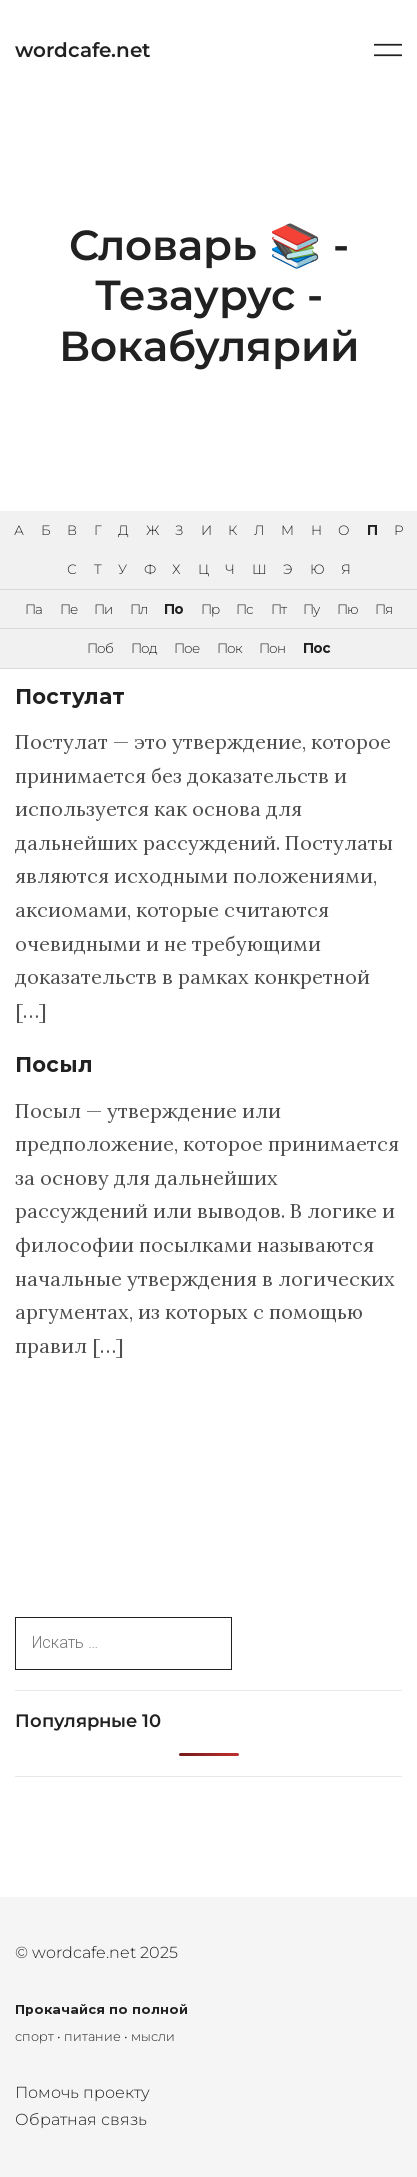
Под (144, 648)
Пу (311, 609)
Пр (210, 609)
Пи (103, 609)
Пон (272, 648)
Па (33, 609)
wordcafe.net (82, 50)
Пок (229, 648)
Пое (186, 648)
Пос (316, 648)
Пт (278, 609)
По (173, 609)
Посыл (54, 1064)
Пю (347, 609)
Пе (68, 609)
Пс (244, 609)
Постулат (70, 696)
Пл (138, 609)
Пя (383, 609)
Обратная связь (81, 2119)
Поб (100, 648)
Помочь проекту (82, 2092)
